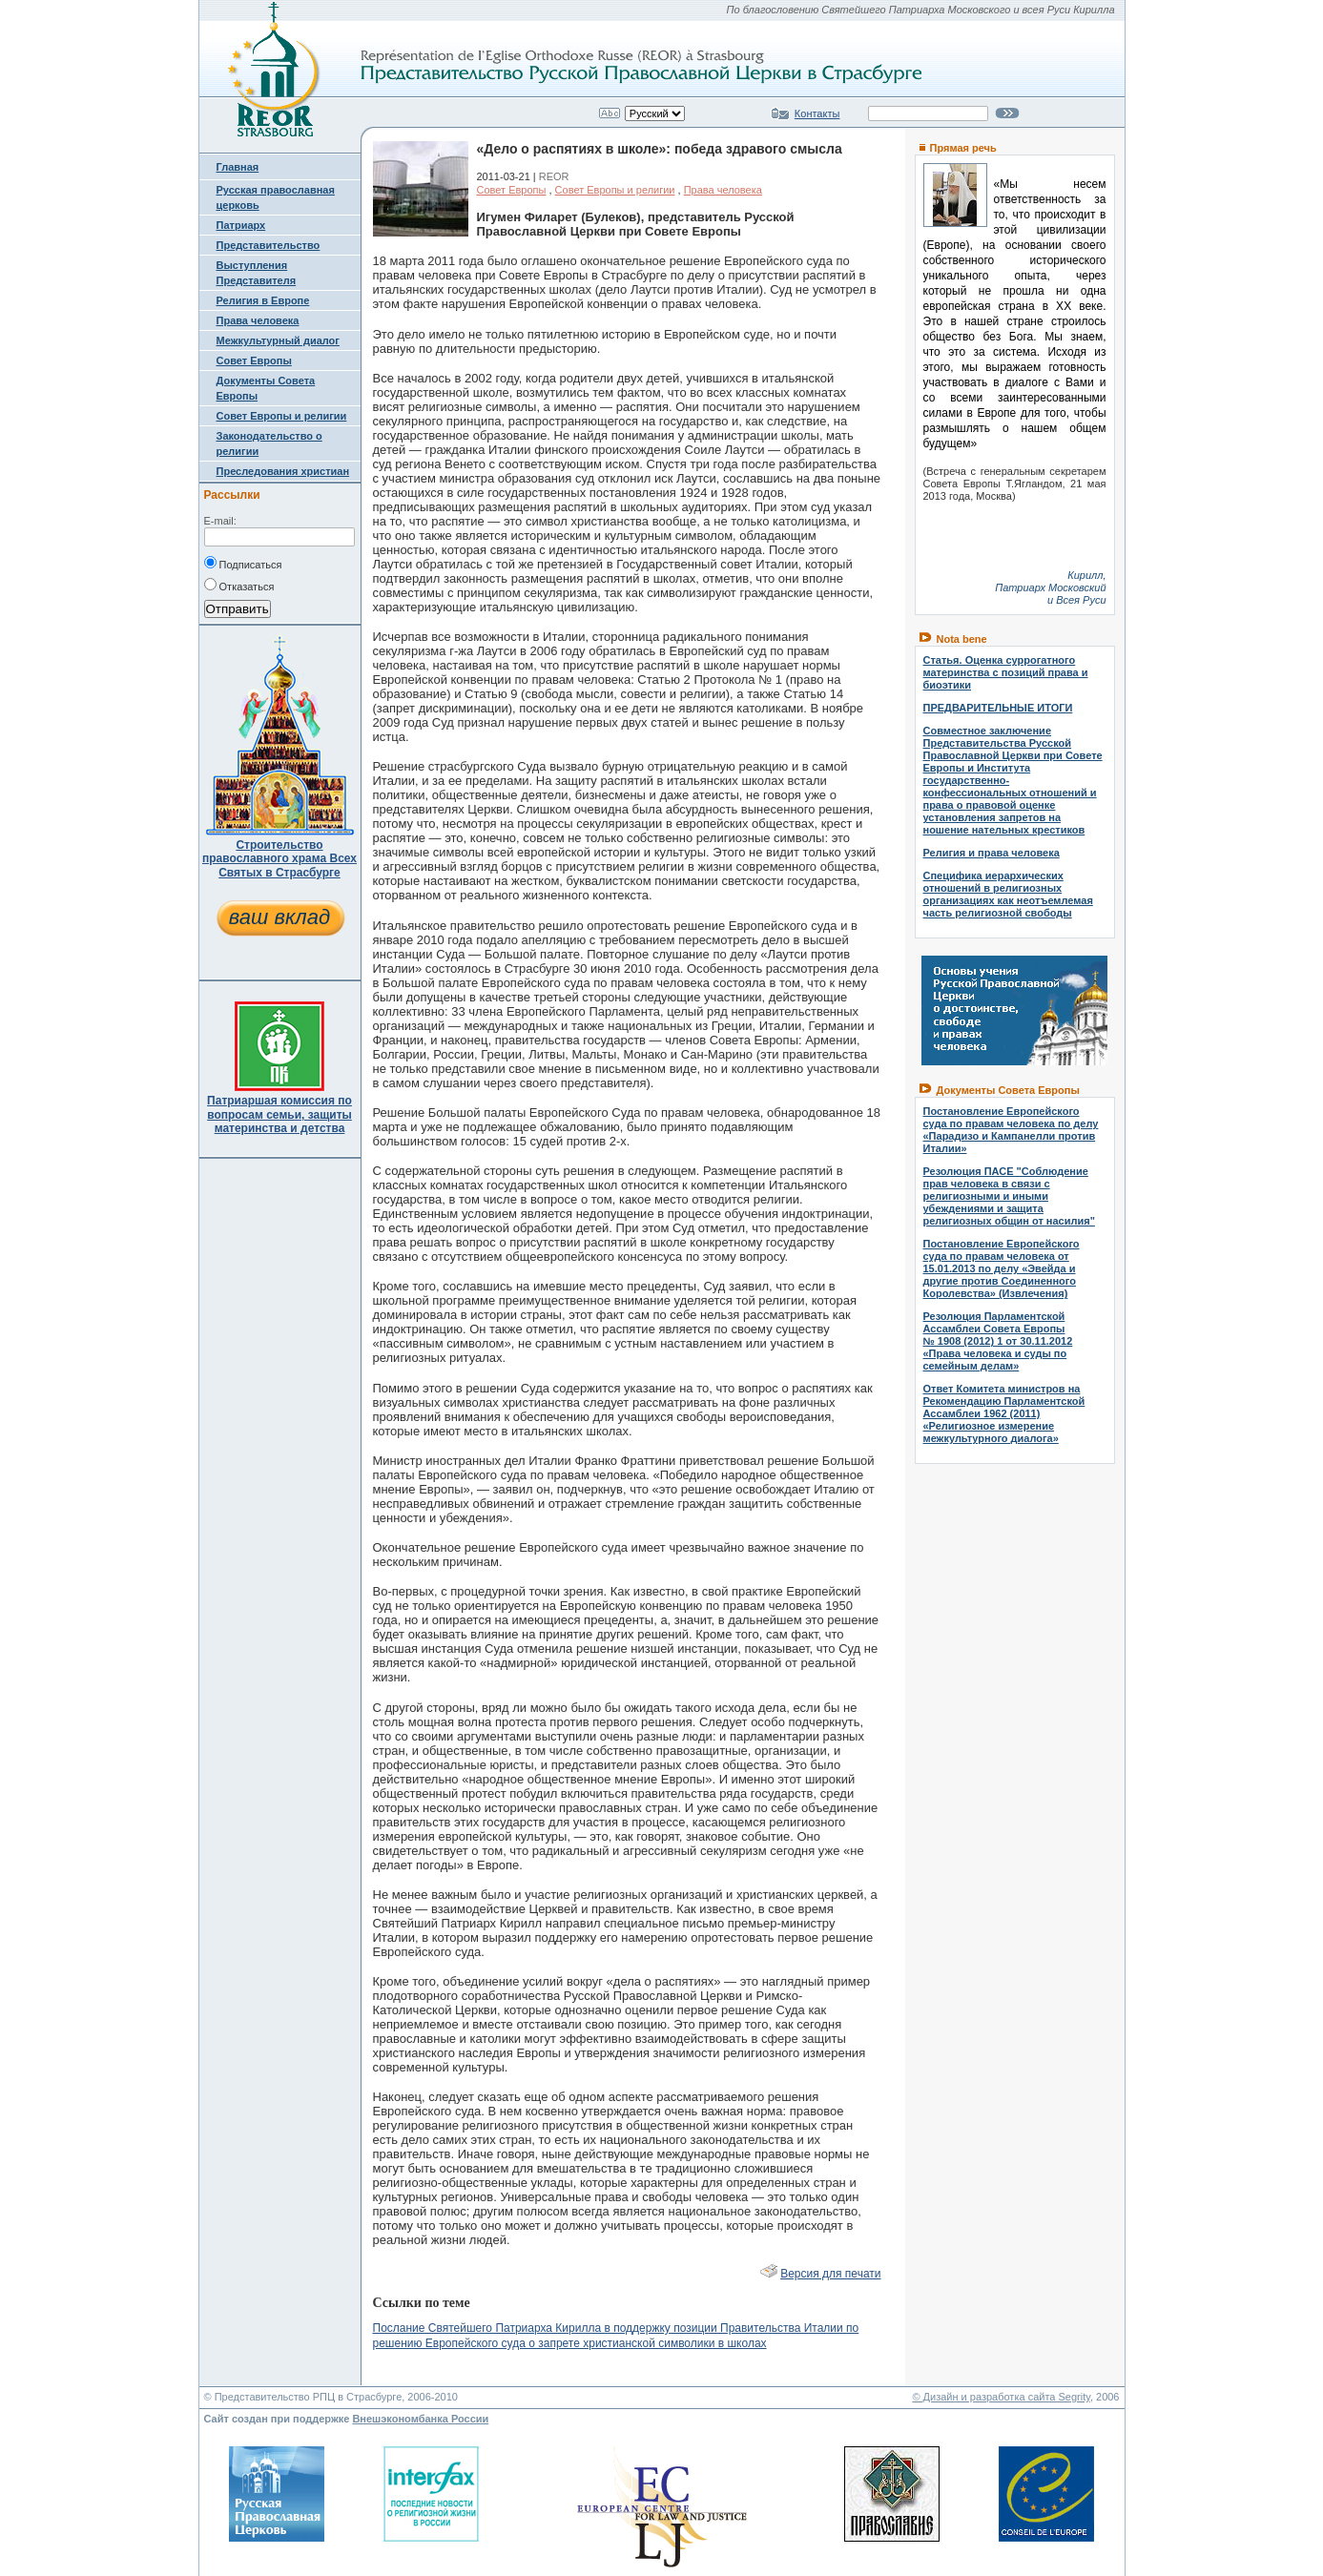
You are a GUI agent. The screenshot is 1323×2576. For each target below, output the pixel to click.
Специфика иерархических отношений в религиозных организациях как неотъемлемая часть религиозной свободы (1008, 894)
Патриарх (241, 225)
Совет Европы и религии (282, 416)
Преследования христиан (283, 471)
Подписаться (243, 562)
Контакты (817, 113)
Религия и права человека (991, 852)
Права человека (258, 320)
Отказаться (239, 584)
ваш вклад (279, 917)
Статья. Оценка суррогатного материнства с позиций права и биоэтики (1005, 672)
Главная (238, 167)
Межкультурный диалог (278, 340)
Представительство (268, 245)
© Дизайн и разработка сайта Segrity (1001, 2396)
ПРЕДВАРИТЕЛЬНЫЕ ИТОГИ (998, 707)
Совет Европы (254, 360)
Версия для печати (830, 2273)
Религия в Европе (263, 300)
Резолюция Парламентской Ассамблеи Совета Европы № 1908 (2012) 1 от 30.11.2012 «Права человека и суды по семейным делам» (998, 1340)
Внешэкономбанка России (420, 2418)
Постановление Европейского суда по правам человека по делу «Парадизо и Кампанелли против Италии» (1011, 1129)
